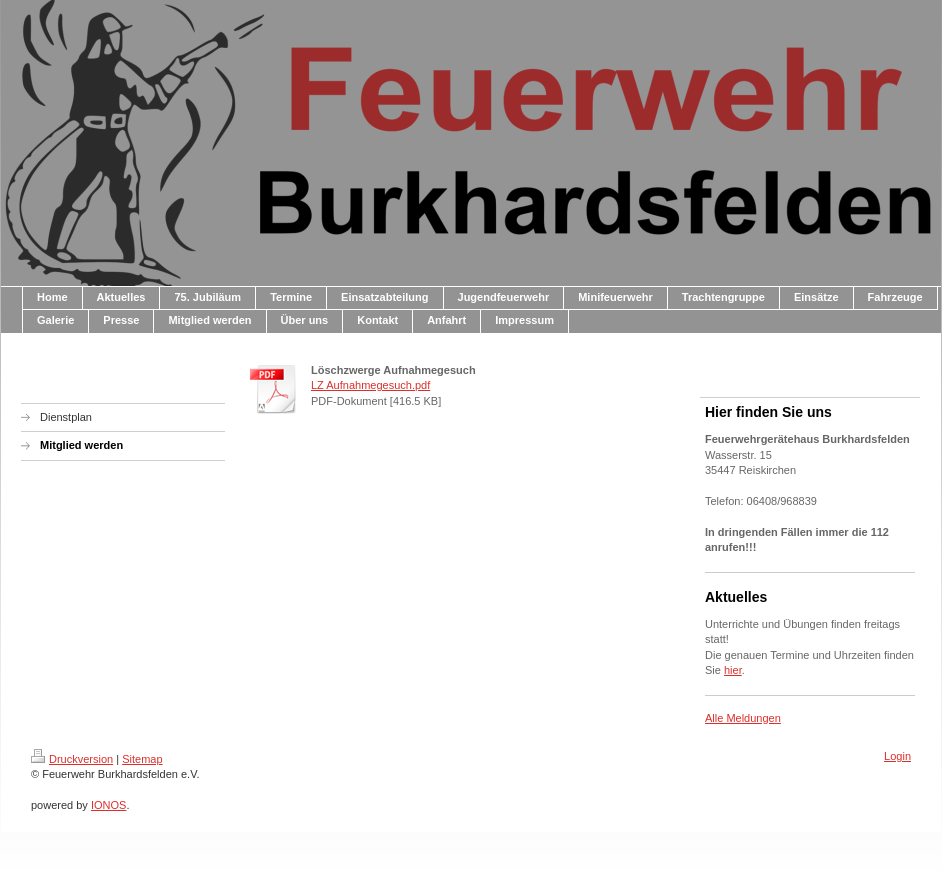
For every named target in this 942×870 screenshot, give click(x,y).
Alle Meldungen (743, 718)
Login (897, 756)
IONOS (108, 805)
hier (733, 670)
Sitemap (142, 759)
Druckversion (72, 759)
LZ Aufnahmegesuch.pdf (370, 385)
